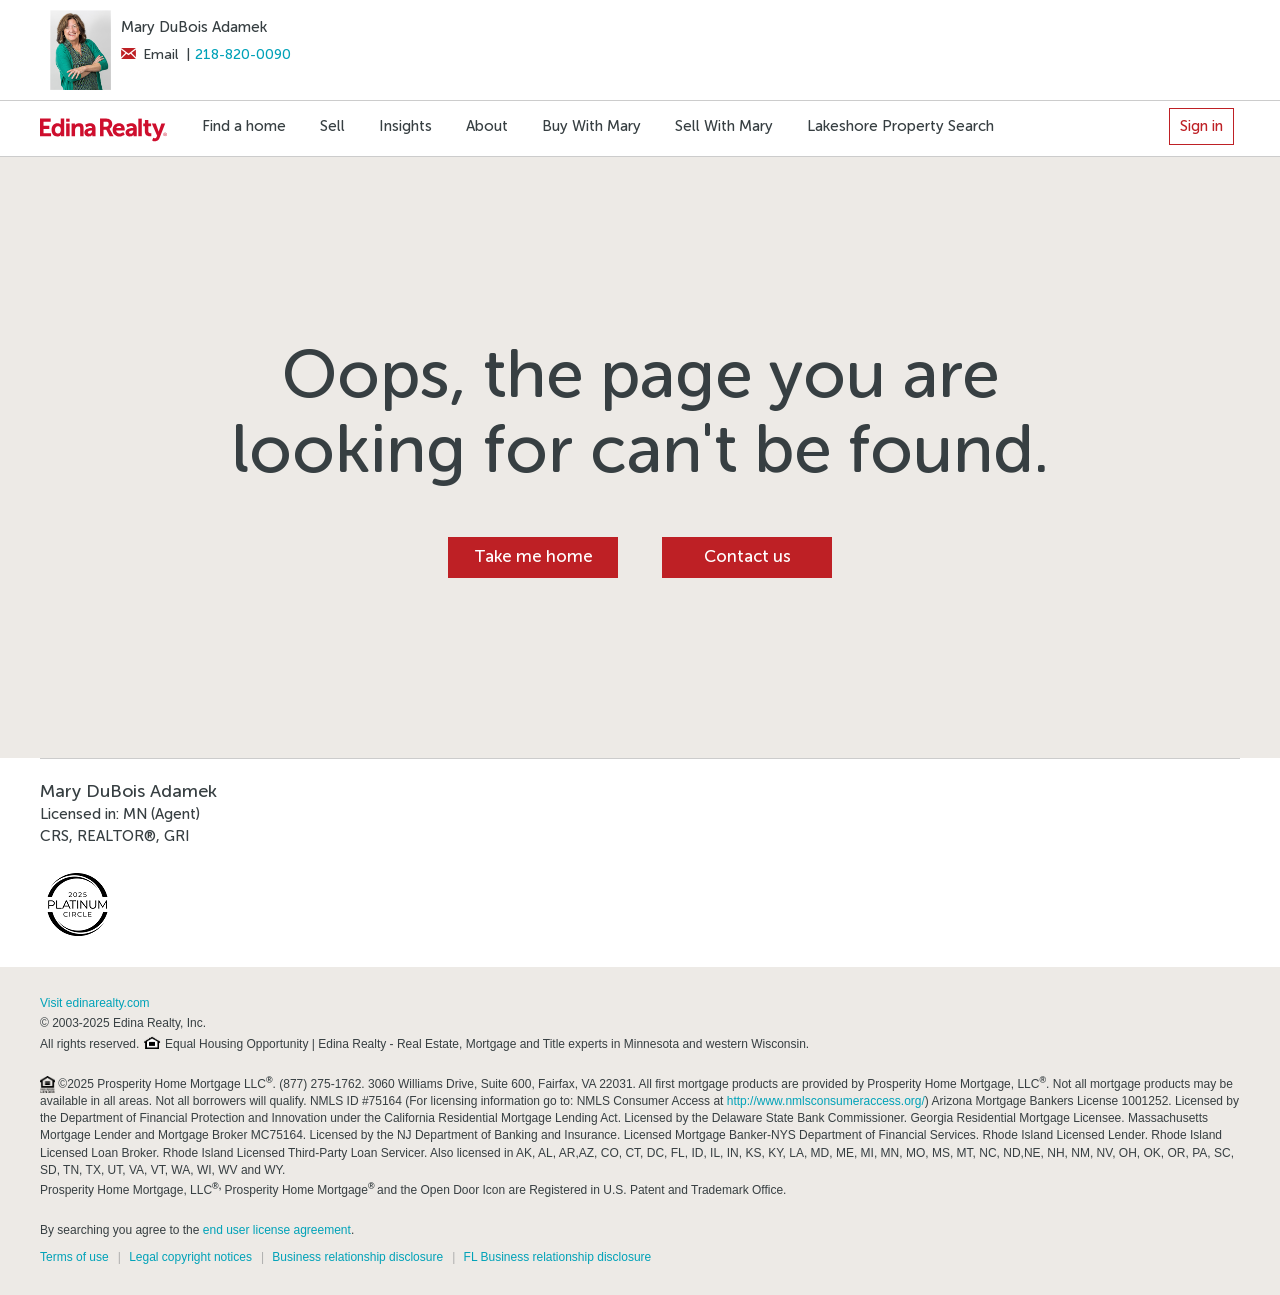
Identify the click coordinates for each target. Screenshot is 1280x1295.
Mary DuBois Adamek (194, 27)
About (487, 126)
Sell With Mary (724, 126)
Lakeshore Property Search (900, 126)
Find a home (244, 126)
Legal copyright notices (190, 1257)
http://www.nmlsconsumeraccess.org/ (826, 1101)
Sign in (1201, 126)
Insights (405, 126)
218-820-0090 (243, 54)
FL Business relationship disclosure (558, 1257)
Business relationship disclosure (357, 1257)
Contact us (747, 556)
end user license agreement (277, 1230)
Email (149, 54)
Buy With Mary (591, 126)
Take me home (533, 556)
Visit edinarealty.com (95, 1003)
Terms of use (74, 1257)
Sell (332, 126)
